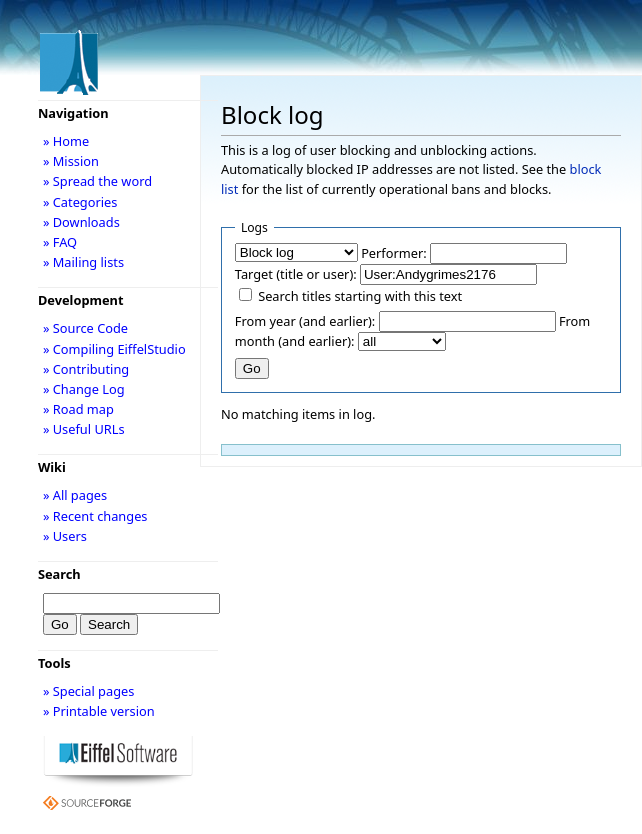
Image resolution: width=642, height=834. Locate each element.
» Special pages (88, 691)
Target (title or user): (296, 274)
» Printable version (99, 711)
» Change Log (84, 389)
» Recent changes (95, 516)
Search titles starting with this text (360, 296)
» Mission (71, 161)
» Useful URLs (84, 429)
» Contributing (86, 369)
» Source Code (85, 328)
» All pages (75, 495)
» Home (66, 141)
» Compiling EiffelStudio (114, 349)
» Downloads (81, 222)
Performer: (394, 253)
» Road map (78, 409)
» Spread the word (97, 181)
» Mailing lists (83, 262)
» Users (65, 536)
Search (59, 574)
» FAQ (60, 242)
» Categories (80, 202)
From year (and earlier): (305, 321)
